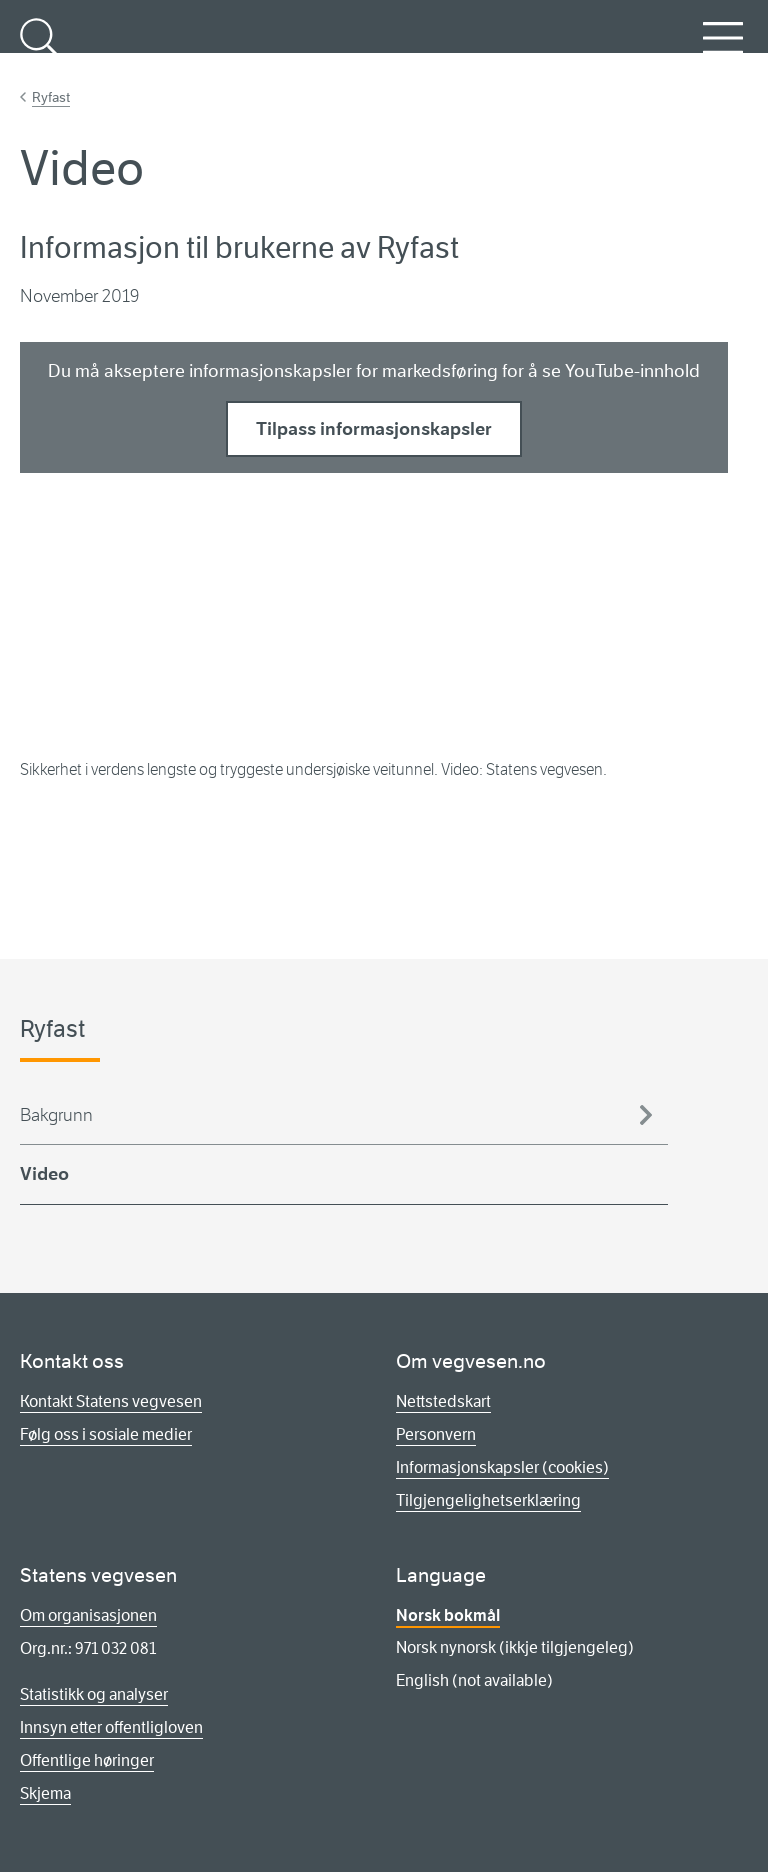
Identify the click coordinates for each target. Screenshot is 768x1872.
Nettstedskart (443, 1401)
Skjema (45, 1793)
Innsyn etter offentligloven (111, 1727)
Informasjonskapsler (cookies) (502, 1467)
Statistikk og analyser (94, 1694)
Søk (40, 49)
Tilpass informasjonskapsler (374, 429)
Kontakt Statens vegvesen (111, 1401)
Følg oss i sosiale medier (106, 1434)
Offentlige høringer (87, 1760)
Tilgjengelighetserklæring (488, 1500)
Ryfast (51, 97)
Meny (723, 49)
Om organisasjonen (88, 1615)
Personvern (436, 1434)
